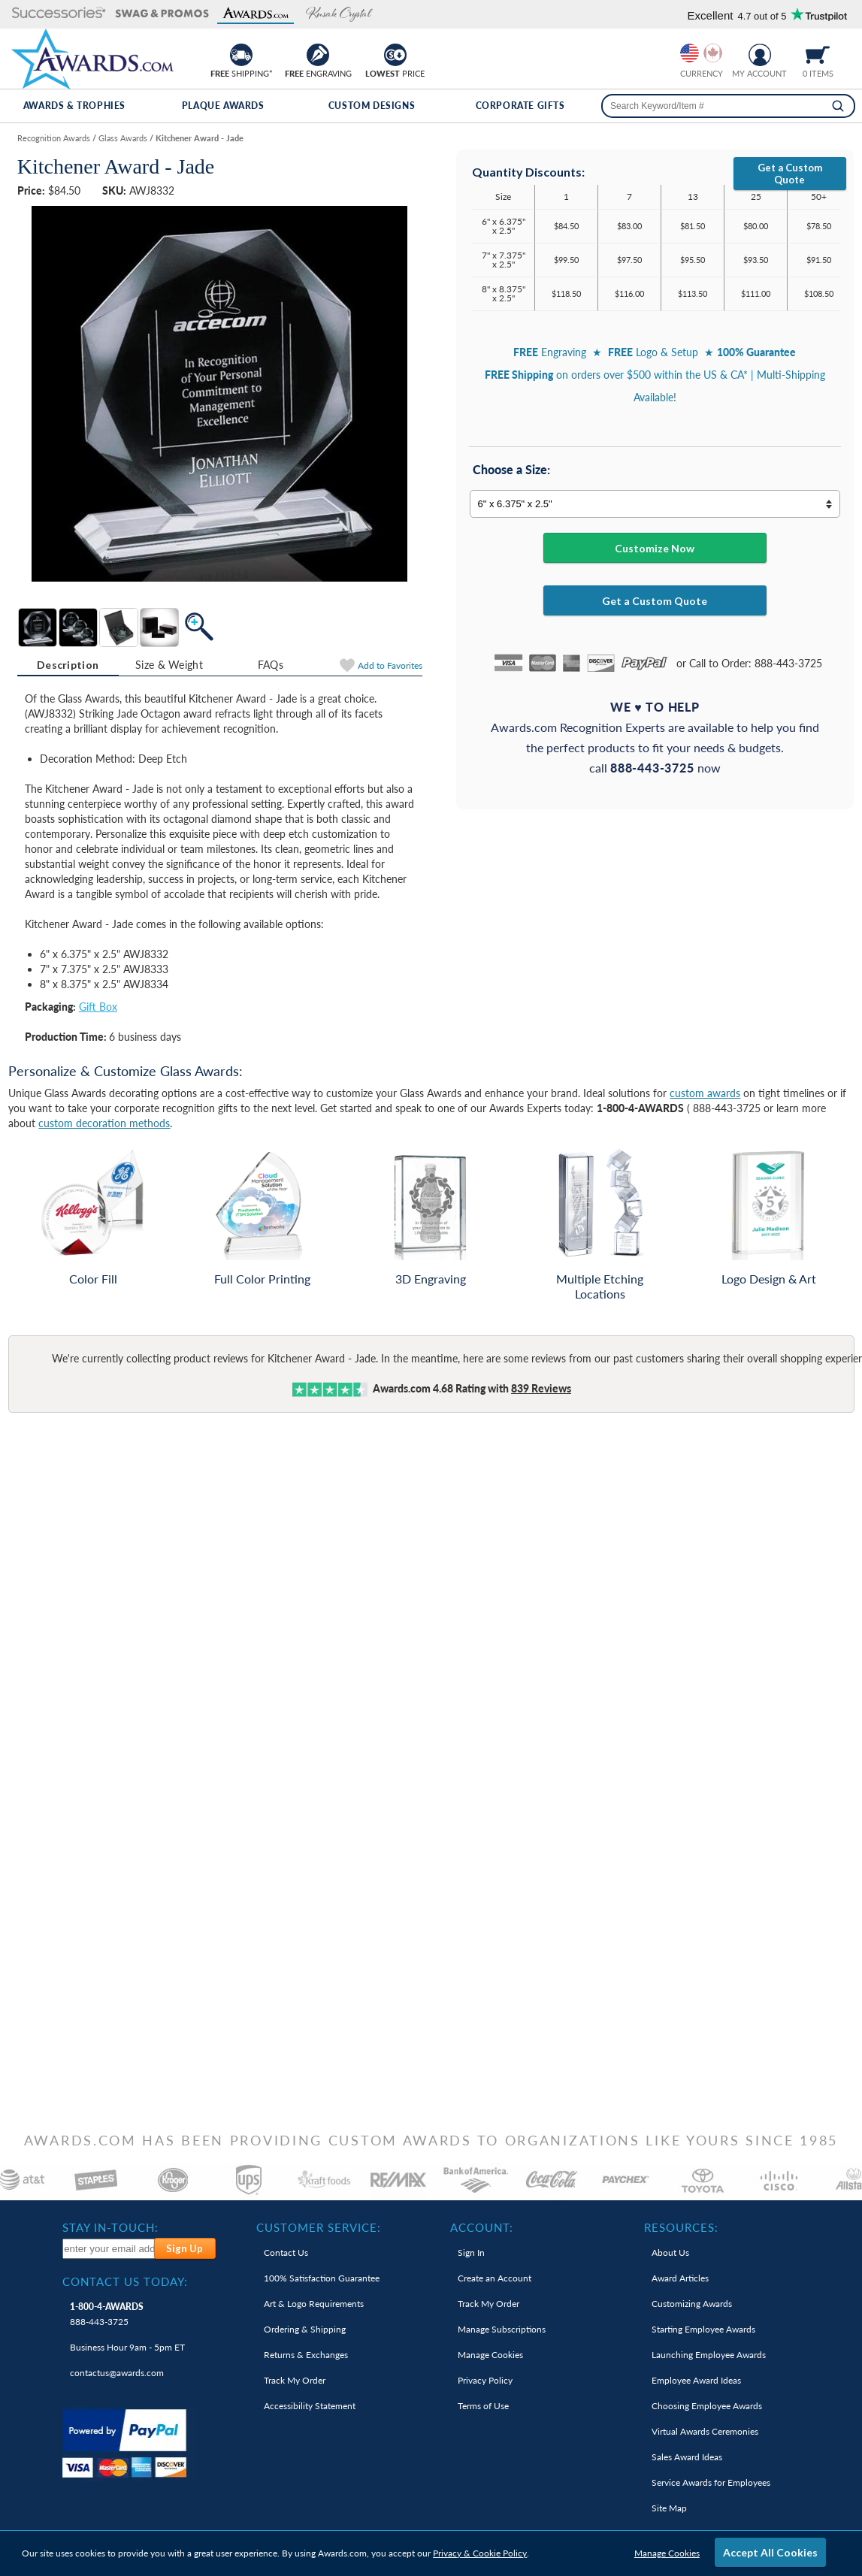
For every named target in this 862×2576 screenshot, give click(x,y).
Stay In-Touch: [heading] (110, 2227)
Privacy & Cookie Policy (480, 2553)
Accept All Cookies (770, 2552)
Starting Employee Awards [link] (703, 2329)
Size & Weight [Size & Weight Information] (169, 664)
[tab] (68, 665)
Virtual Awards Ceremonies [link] (705, 2431)
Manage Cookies (667, 2553)
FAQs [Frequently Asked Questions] (270, 664)
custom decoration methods (104, 1123)
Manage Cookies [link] (490, 2354)
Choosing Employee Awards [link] (707, 2405)
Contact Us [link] (286, 2252)
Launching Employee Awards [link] (709, 2354)
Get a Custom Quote (790, 174)
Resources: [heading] (681, 2227)
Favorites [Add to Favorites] (390, 665)
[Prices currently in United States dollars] (689, 53)
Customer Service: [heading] (318, 2227)
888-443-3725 (107, 2314)
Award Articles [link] (680, 2278)
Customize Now (654, 548)
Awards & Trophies (74, 105)
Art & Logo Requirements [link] (314, 2303)
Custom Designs (371, 105)
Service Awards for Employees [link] (711, 2482)
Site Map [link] (669, 2508)
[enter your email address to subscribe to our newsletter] (109, 2249)
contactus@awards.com (117, 2372)
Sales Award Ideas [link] (687, 2457)
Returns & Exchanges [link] (306, 2354)
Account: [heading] (481, 2227)
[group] (701, 53)
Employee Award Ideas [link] (696, 2380)
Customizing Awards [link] (692, 2303)
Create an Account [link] (494, 2278)
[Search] (838, 106)
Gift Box (98, 1006)
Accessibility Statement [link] (309, 2405)
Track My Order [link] (294, 2380)
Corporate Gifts (520, 105)
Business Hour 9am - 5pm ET (127, 2347)
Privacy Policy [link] (485, 2380)
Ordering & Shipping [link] (305, 2329)
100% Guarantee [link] (322, 2278)
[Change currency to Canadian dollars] (712, 53)
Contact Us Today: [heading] (125, 2281)
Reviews (541, 1388)
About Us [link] (670, 2252)
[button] (59, 14)
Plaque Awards (223, 105)
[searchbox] (728, 106)
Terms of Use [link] (483, 2405)
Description (67, 664)
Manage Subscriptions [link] (502, 2329)
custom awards (705, 1093)
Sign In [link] (471, 2252)
